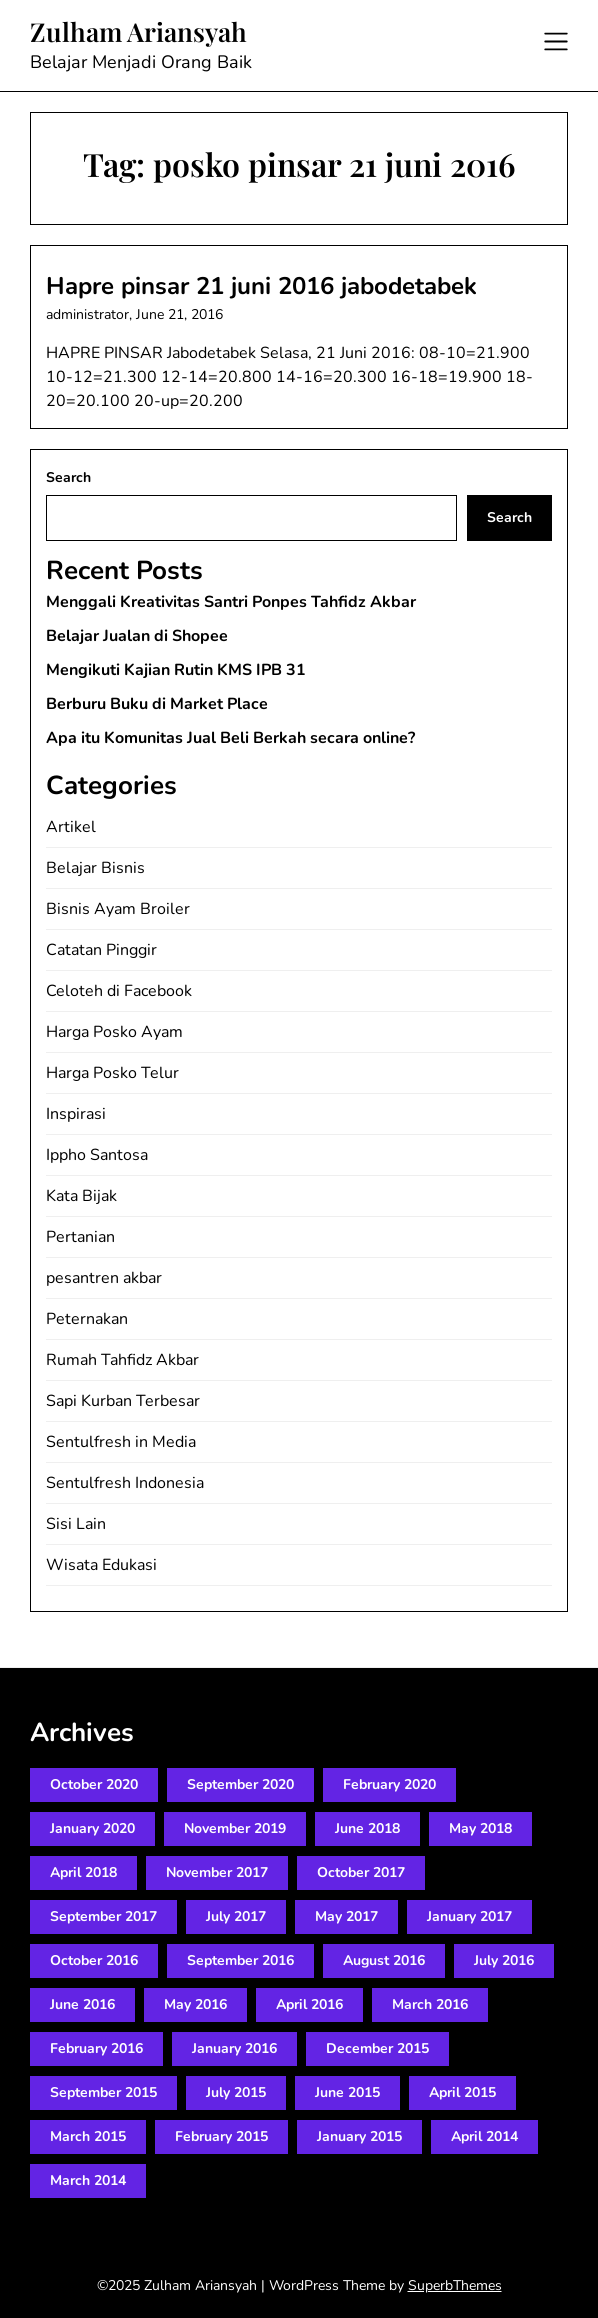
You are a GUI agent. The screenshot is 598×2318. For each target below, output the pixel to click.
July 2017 (236, 1916)
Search (68, 477)
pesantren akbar (104, 1278)
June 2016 (82, 2004)
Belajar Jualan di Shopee (137, 636)
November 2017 (217, 1872)
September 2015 (103, 2092)
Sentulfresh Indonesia (125, 1483)
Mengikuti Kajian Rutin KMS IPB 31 (176, 670)
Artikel (71, 827)
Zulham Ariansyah (138, 32)
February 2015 (221, 2136)
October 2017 (361, 1872)
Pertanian (80, 1237)
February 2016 (96, 2048)
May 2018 (480, 1828)
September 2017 (103, 1916)
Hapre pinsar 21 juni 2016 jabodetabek (261, 286)
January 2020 (92, 1828)
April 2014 (484, 2136)
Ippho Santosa (97, 1155)
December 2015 (377, 2048)
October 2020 (94, 1784)
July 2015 (236, 2092)
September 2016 (240, 1960)
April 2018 (83, 1872)
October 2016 (94, 1960)
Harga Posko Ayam (114, 1032)
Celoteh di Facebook (119, 991)
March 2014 (88, 2180)
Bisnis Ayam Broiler (118, 909)
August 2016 (384, 1960)
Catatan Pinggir (101, 950)
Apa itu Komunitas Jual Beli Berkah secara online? (230, 738)
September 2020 (240, 1784)
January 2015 (359, 2136)
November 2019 (235, 1828)
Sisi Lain (76, 1524)
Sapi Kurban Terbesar (123, 1401)
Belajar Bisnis (95, 868)
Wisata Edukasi (101, 1565)
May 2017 (346, 1916)
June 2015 (347, 2092)
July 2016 (504, 1960)
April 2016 (309, 2004)
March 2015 (88, 2136)
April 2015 (462, 2092)
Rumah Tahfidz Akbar (122, 1360)
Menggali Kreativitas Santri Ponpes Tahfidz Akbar (231, 602)
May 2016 (195, 2004)
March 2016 (430, 2004)
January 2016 (234, 2048)
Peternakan (87, 1319)
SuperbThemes (455, 2285)
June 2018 (367, 1828)
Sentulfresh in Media (121, 1442)
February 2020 (389, 1784)
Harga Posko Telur (112, 1073)
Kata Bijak (81, 1196)
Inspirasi (76, 1114)
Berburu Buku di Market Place (157, 704)
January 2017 (469, 1916)
